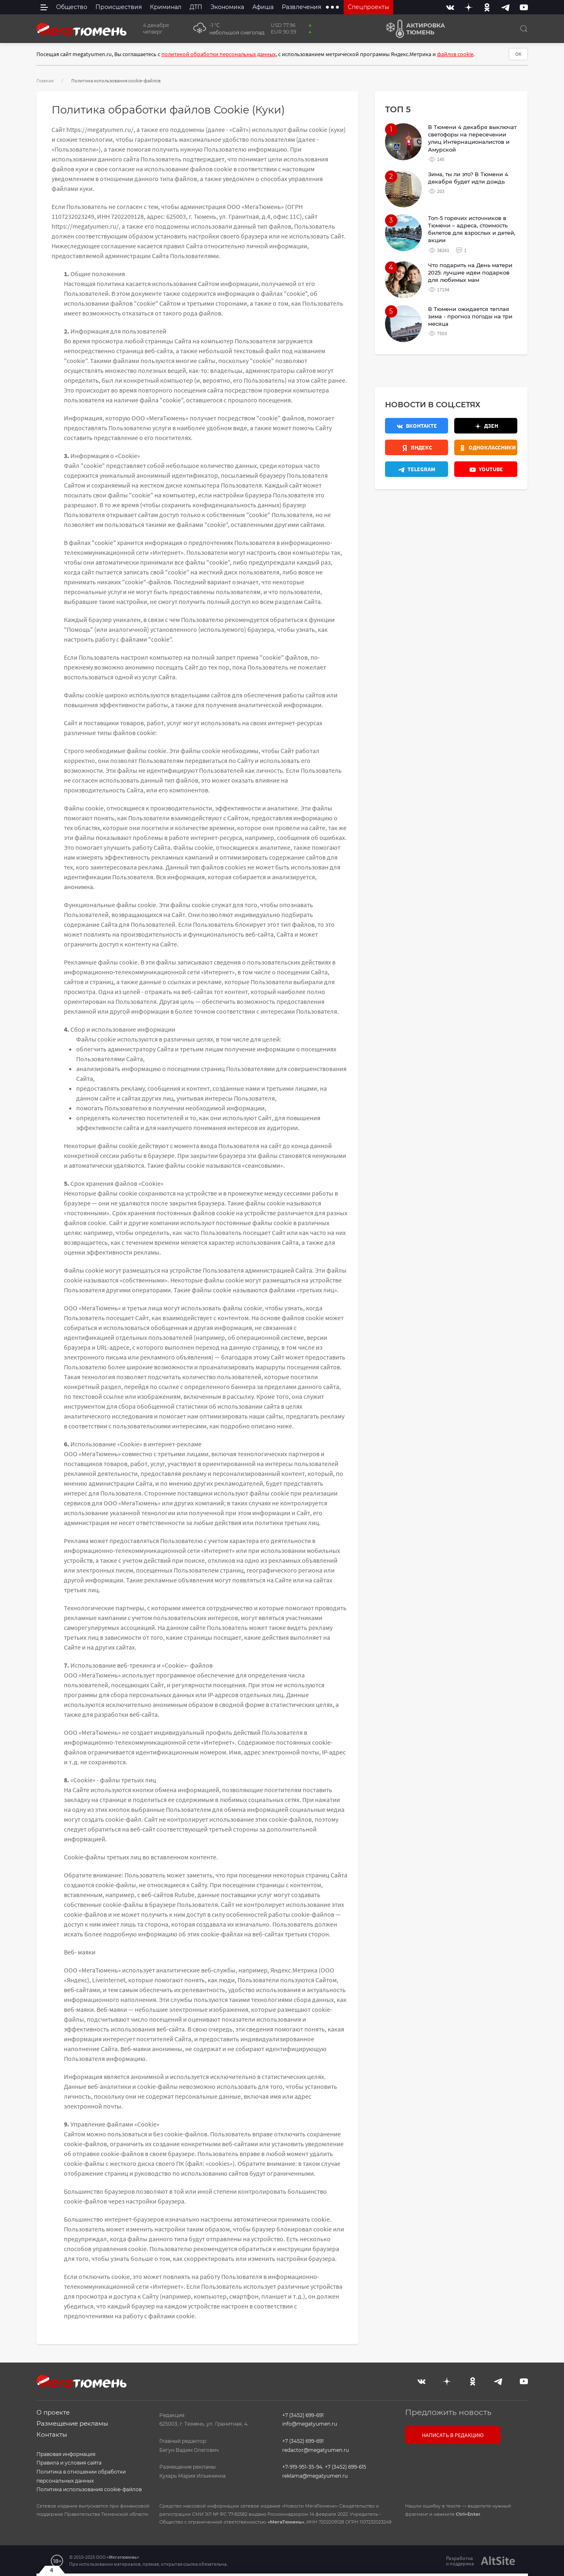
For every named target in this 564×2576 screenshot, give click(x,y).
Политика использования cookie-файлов (89, 2489)
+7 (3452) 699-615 (345, 2467)
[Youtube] (524, 7)
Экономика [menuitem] (227, 7)
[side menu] (44, 7)
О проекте (53, 2412)
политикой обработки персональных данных (218, 54)
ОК (518, 54)
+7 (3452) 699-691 (303, 2415)
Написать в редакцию (453, 2435)
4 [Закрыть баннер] (51, 2570)
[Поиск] (524, 29)
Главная (45, 80)
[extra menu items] (332, 7)
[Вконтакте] (450, 7)
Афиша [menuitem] (263, 7)
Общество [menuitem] (71, 7)
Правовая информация (65, 2454)
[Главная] (81, 28)
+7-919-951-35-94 (302, 2467)
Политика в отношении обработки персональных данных (81, 2476)
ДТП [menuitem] (196, 7)
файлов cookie (455, 54)
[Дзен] (468, 7)
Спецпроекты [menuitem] (368, 7)
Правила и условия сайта (69, 2463)
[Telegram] (505, 7)
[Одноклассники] (487, 7)
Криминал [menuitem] (165, 7)
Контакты (51, 2434)
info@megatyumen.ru (309, 2424)
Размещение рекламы (72, 2423)
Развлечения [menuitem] (301, 7)
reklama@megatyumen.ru (315, 2476)
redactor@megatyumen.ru (315, 2450)
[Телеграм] (416, 469)
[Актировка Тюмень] (412, 29)
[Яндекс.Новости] (416, 447)
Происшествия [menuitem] (118, 7)
